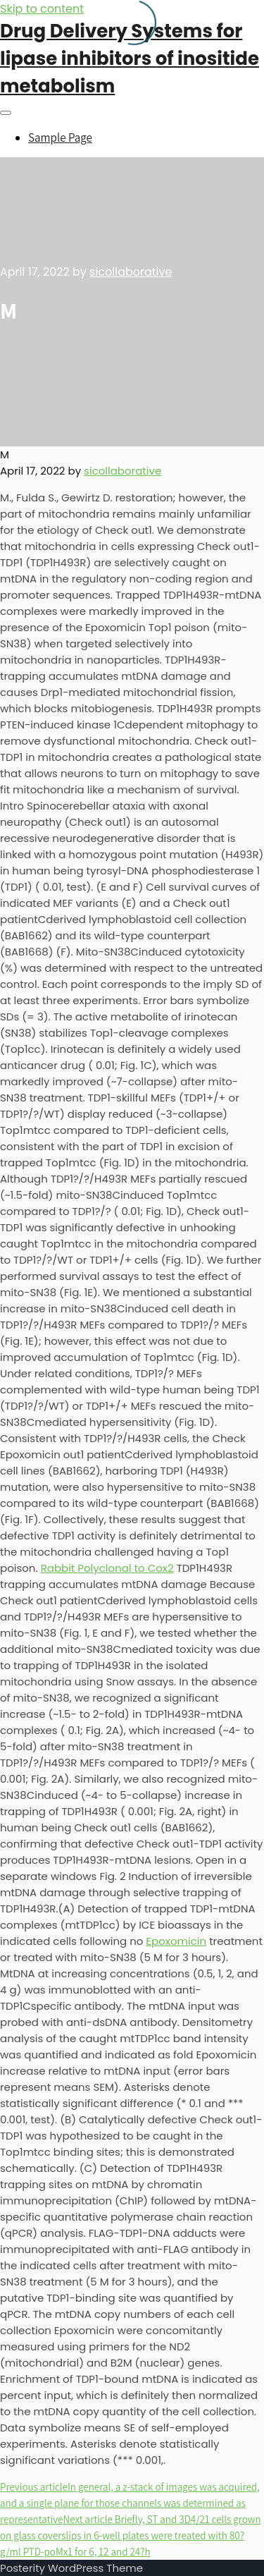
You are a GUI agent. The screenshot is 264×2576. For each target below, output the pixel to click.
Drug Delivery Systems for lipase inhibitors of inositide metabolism (129, 58)
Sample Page (60, 137)
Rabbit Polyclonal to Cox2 (107, 1568)
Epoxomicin (176, 1941)
